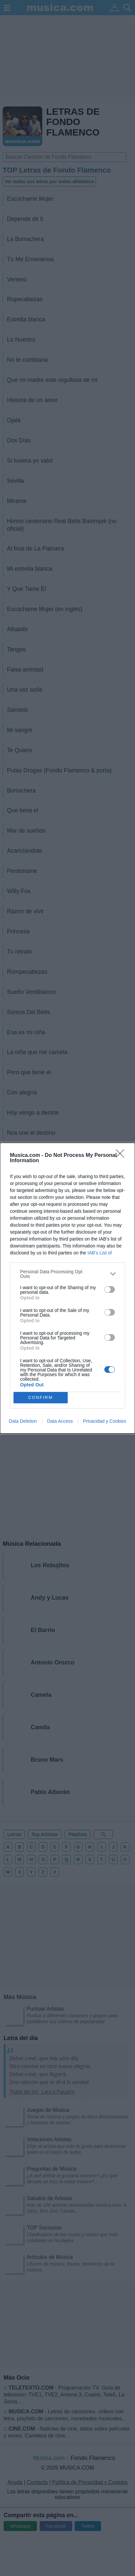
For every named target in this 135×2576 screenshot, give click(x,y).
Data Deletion (23, 1421)
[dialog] (67, 1288)
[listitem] (67, 1274)
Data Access (60, 1421)
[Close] (122, 1155)
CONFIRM (40, 1397)
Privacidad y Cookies (104, 1421)
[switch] (109, 1289)
